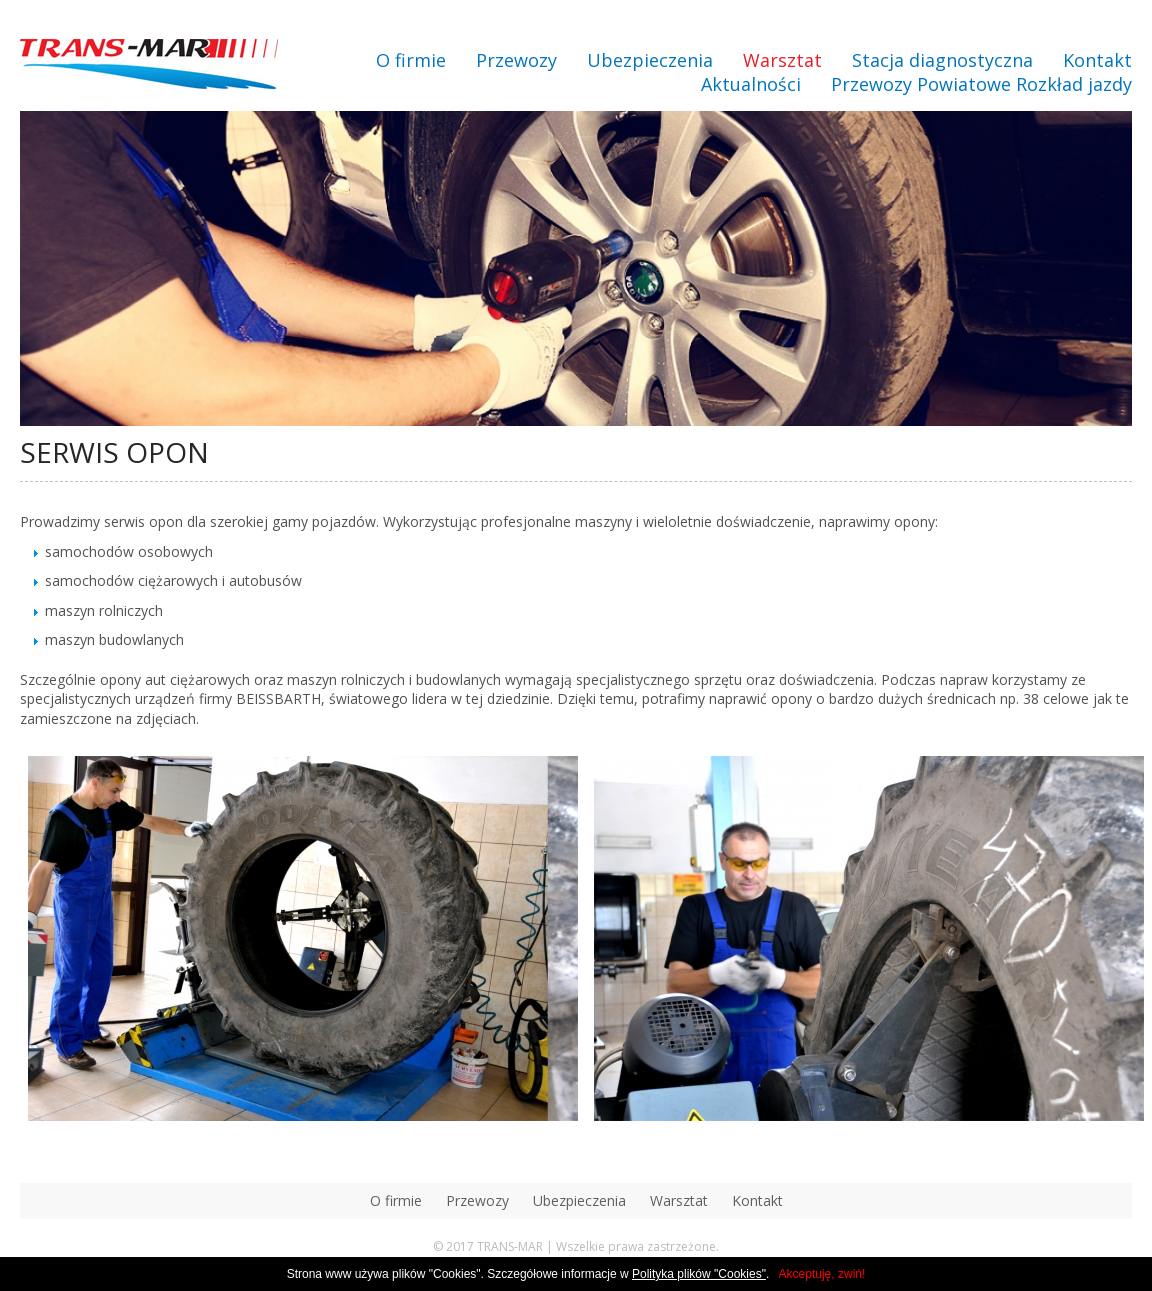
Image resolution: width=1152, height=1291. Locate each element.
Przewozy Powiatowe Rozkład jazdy (981, 84)
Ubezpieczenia (650, 60)
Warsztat (782, 60)
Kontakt (1097, 60)
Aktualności (751, 84)
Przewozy (516, 60)
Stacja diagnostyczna (942, 60)
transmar (149, 66)
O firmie (411, 60)
